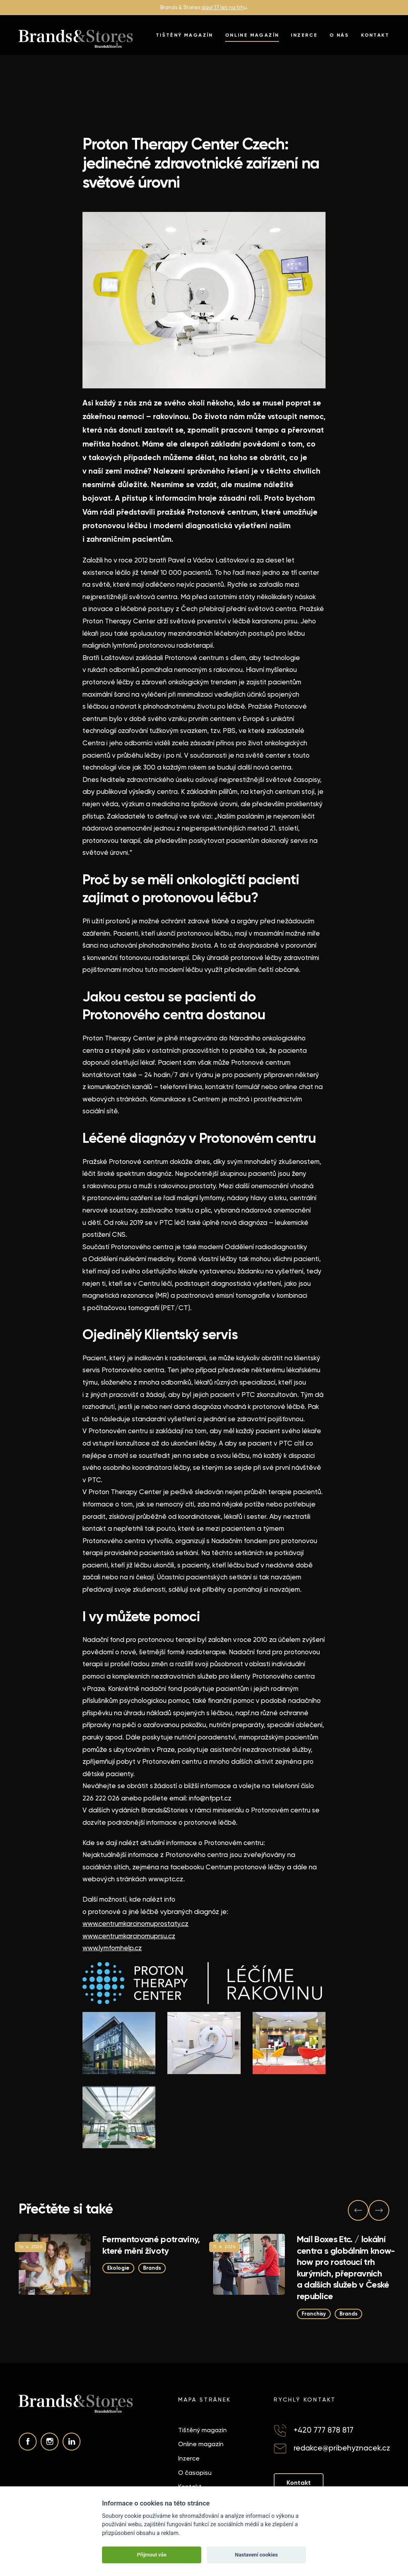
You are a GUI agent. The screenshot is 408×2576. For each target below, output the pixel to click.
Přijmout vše (152, 2555)
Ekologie (118, 2268)
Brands (152, 2268)
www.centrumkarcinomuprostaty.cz (135, 1924)
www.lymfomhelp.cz (112, 1948)
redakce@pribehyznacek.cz (342, 2448)
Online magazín (252, 35)
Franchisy (314, 2314)
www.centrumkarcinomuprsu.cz (128, 1936)
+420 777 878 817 (323, 2430)
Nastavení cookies (256, 2555)
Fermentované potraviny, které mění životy (151, 2245)
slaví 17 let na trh (223, 7)
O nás (339, 35)
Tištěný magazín (184, 35)
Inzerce (304, 35)
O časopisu (195, 2472)
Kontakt (375, 35)
